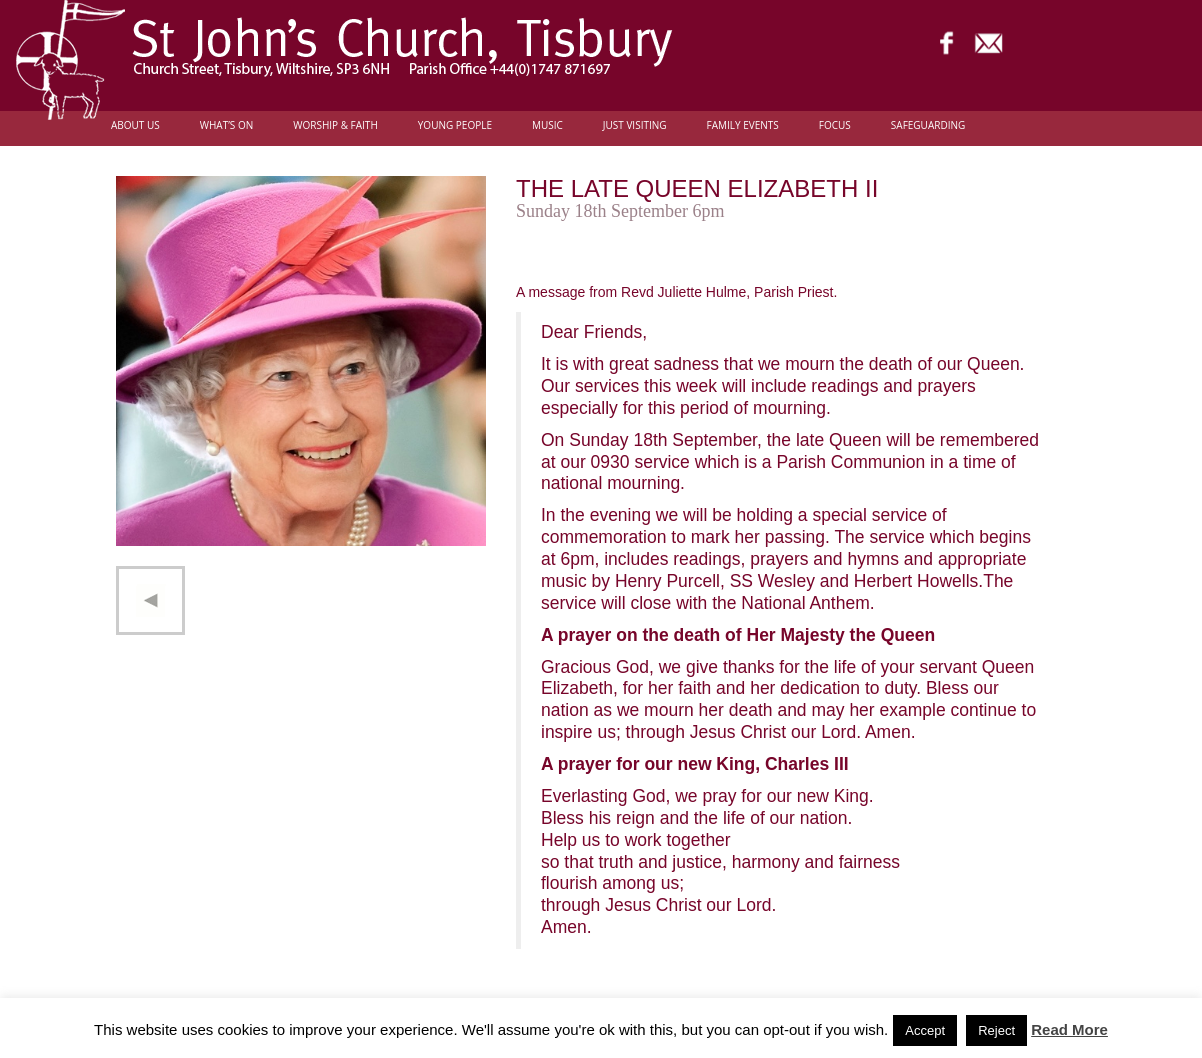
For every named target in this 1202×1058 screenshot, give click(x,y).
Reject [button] (996, 1030)
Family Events (743, 125)
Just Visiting (635, 125)
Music (547, 125)
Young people (455, 125)
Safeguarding (928, 125)
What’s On (227, 125)
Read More (1069, 1029)
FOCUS (835, 125)
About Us (135, 125)
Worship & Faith (335, 125)
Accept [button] (925, 1030)
